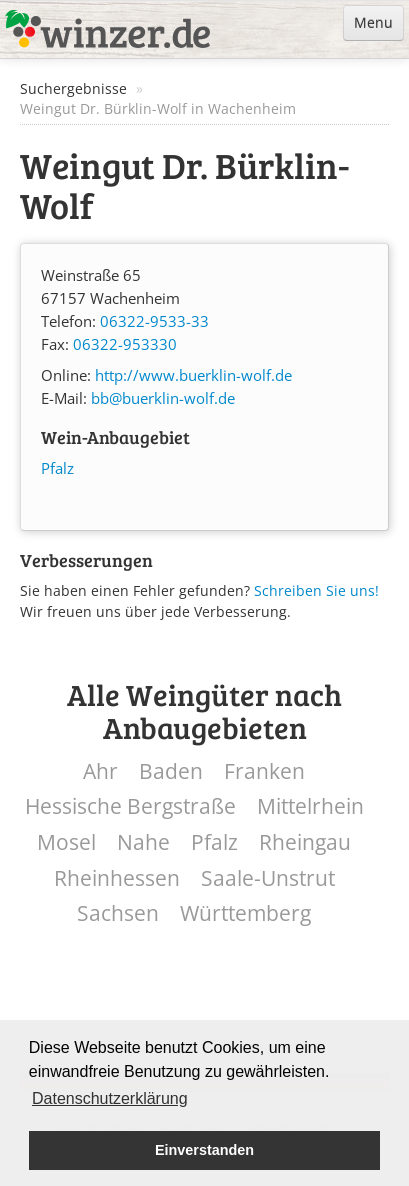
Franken (264, 771)
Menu (373, 22)
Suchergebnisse (73, 88)
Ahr (100, 771)
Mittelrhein (310, 806)
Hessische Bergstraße (130, 806)
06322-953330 (125, 344)
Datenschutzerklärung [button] (110, 1098)
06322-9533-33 (154, 321)
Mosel (66, 842)
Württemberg (245, 913)
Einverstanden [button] (204, 1150)
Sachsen (118, 913)
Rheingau (305, 842)
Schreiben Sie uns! (316, 590)
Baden (171, 771)
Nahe (143, 842)
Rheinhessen (117, 878)
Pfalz (57, 468)
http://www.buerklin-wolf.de (193, 375)
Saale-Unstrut (268, 878)
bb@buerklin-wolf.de (163, 398)
